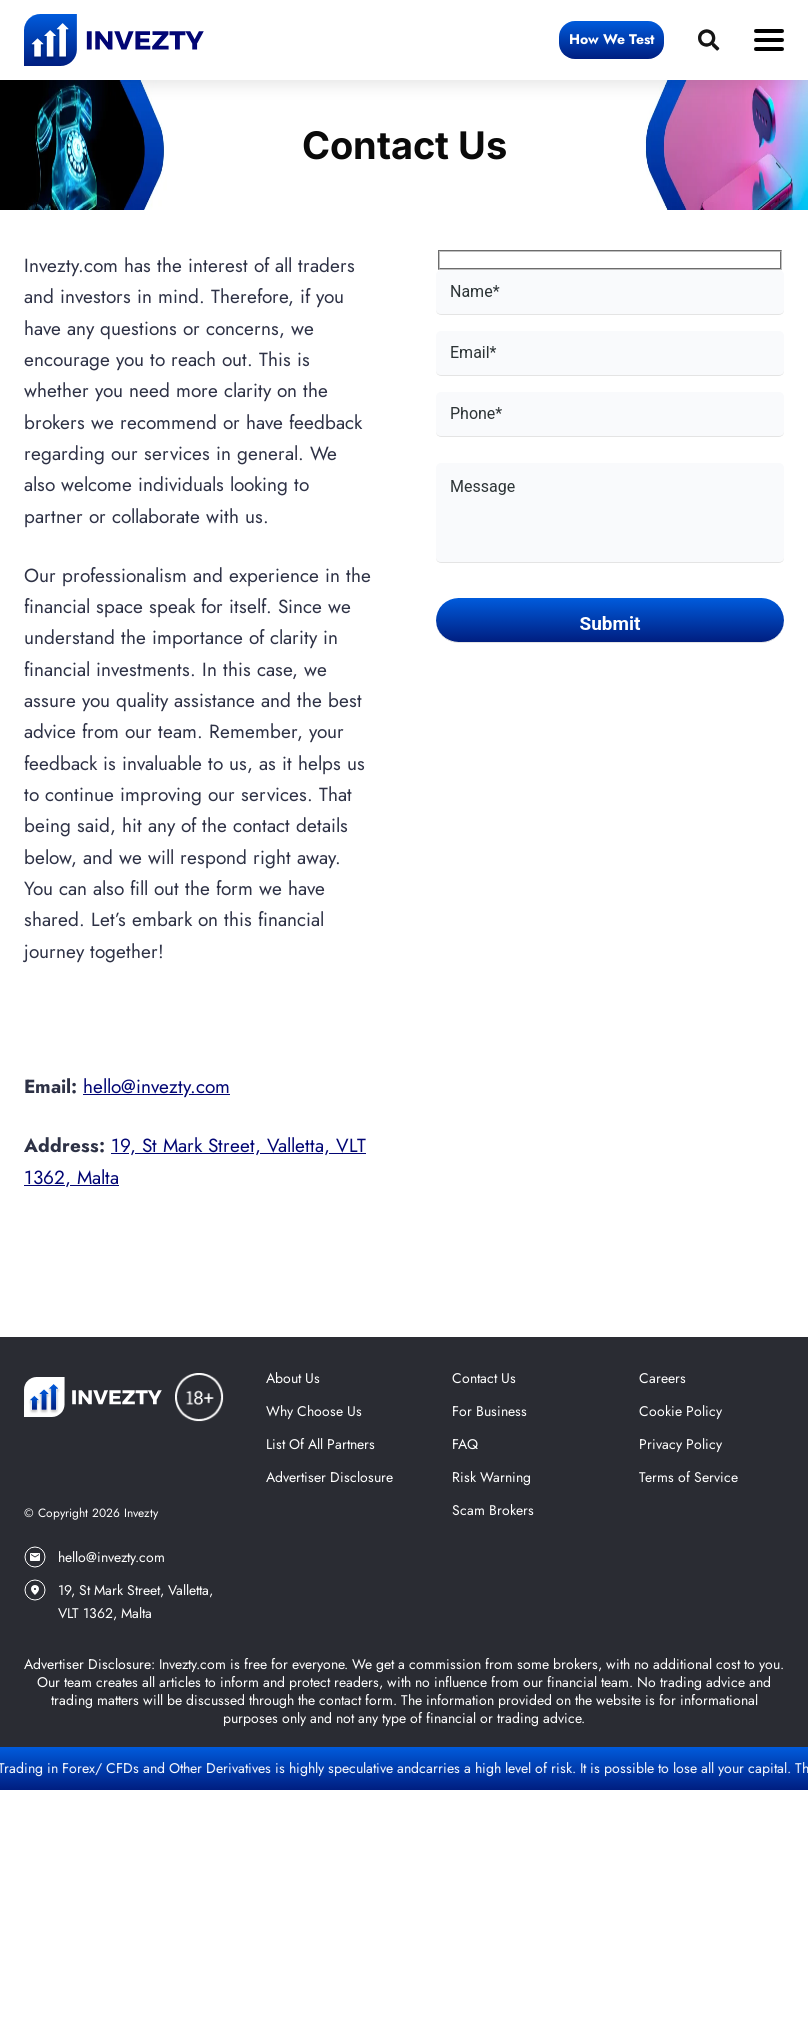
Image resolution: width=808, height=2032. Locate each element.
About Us (293, 1378)
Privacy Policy (680, 1444)
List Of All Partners (320, 1444)
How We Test (611, 39)
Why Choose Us (314, 1411)
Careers (662, 1378)
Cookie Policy (680, 1411)
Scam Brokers (493, 1510)
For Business (489, 1411)
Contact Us (484, 1378)
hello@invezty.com (156, 1086)
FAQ (465, 1444)
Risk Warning (491, 1477)
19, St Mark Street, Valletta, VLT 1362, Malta (118, 1601)
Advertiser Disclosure (329, 1477)
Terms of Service (688, 1477)
